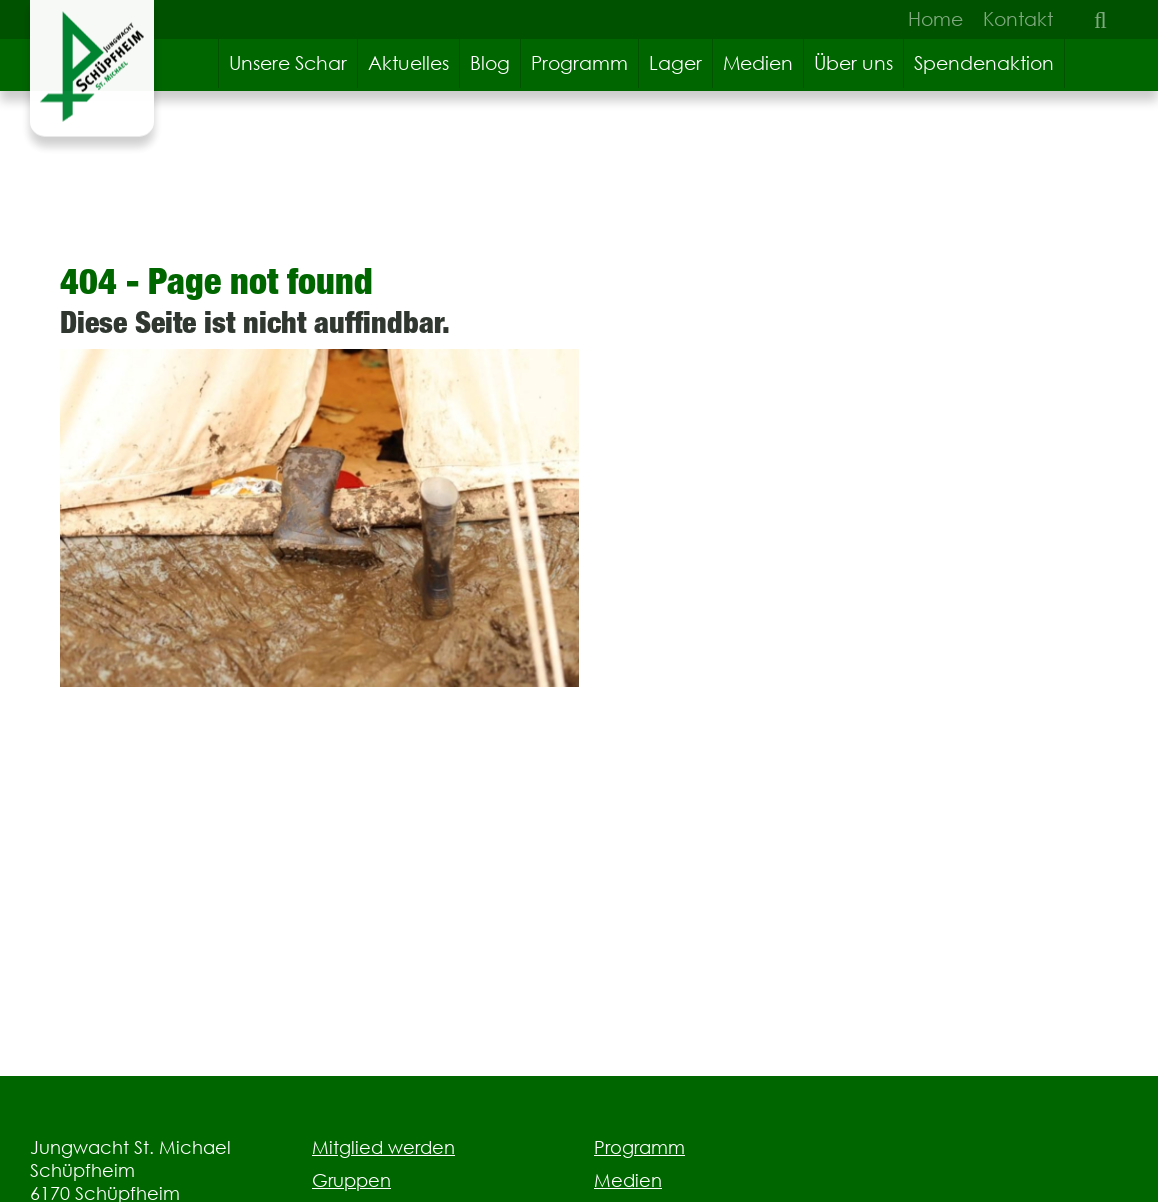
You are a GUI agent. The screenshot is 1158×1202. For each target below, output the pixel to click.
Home (935, 19)
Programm (579, 63)
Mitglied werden (383, 1147)
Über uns (853, 63)
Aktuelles (408, 63)
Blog (490, 63)
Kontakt (1018, 19)
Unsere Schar (288, 63)
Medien (758, 63)
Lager (675, 63)
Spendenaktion (984, 63)
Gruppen (351, 1180)
